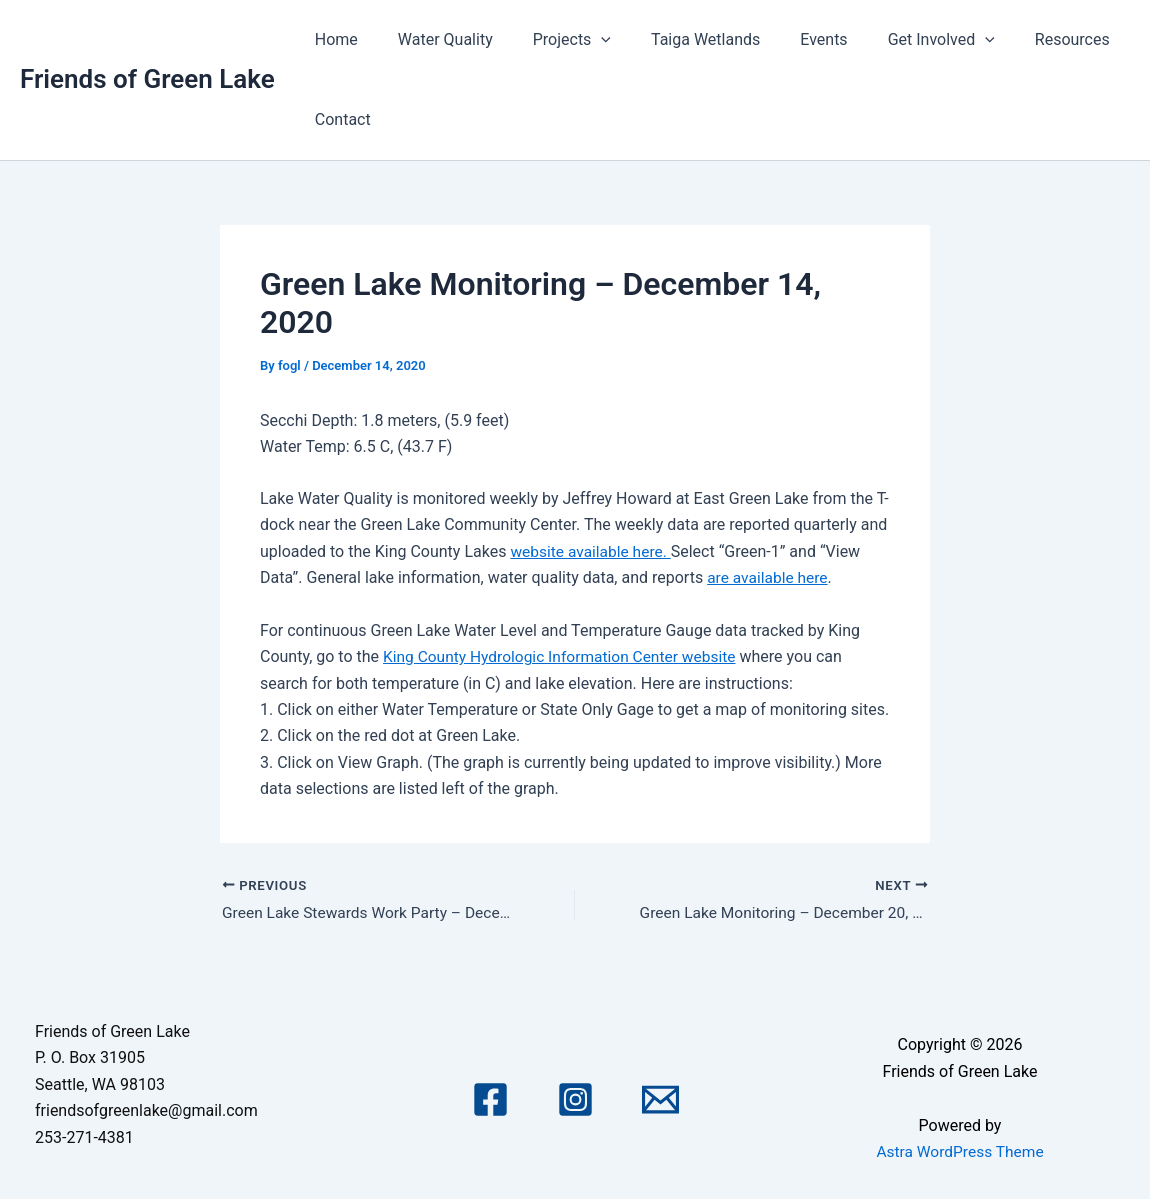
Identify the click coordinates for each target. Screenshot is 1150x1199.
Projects (552, 40)
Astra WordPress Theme (960, 1152)
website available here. (592, 551)
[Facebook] (490, 1099)
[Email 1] (660, 1099)
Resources (1020, 39)
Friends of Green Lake (147, 79)
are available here (769, 577)
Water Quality (433, 39)
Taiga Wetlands (677, 39)
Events (787, 39)
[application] (581, 40)
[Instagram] (575, 1099)
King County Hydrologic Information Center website (565, 656)
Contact (339, 119)
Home (332, 39)
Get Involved (897, 40)
